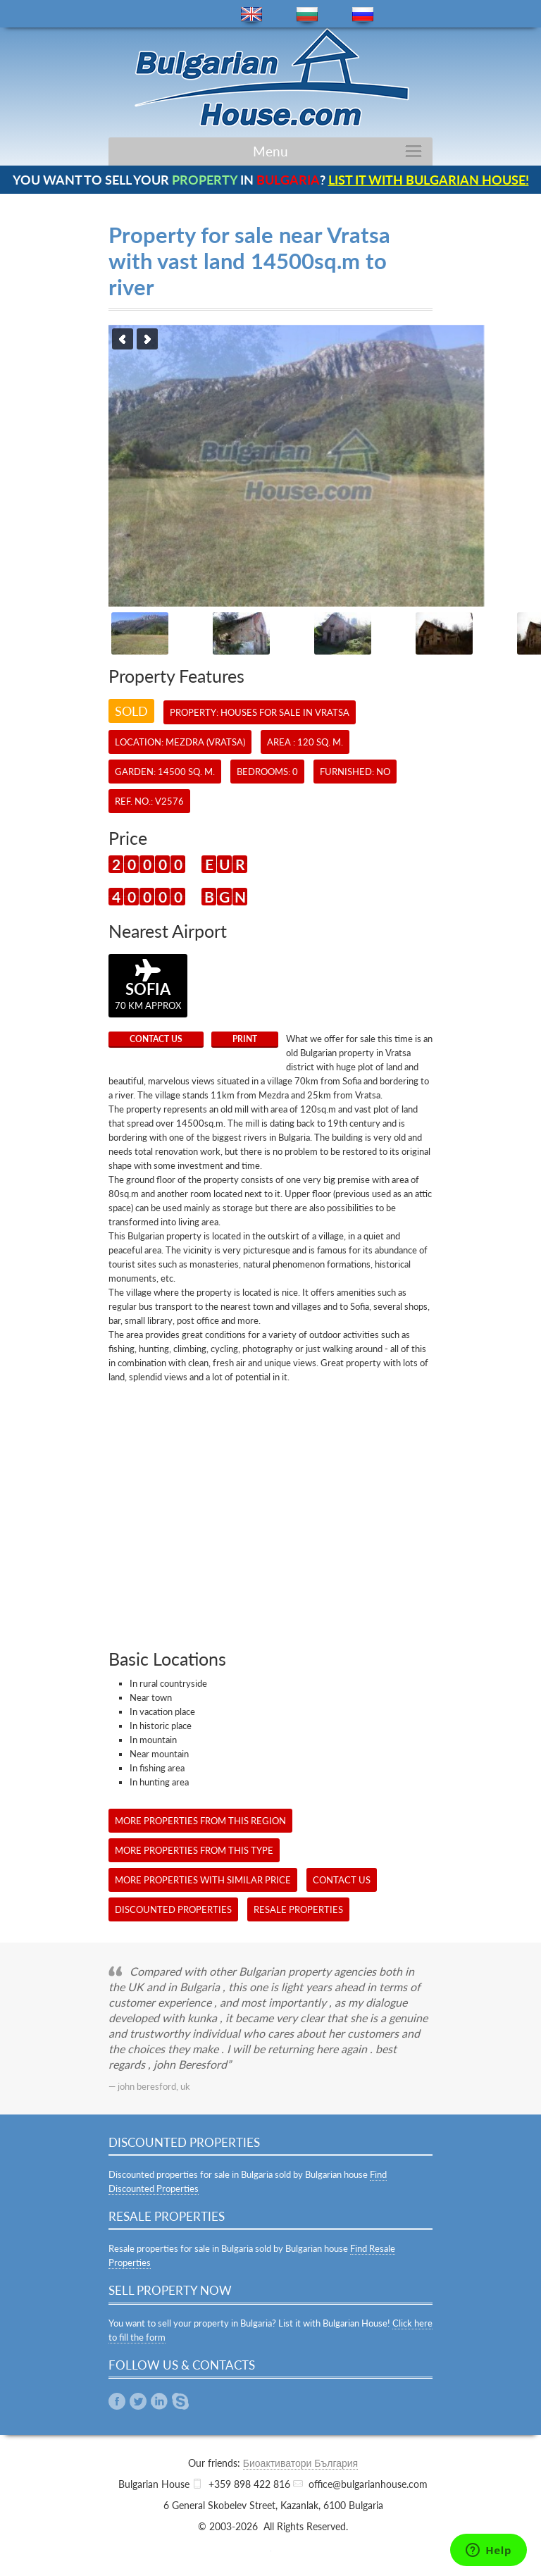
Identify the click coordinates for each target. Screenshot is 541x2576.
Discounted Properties (173, 1909)
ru (362, 14)
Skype (180, 2401)
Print (244, 1039)
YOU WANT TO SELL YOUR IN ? (271, 179)
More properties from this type (194, 1850)
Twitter (138, 2401)
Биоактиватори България (300, 2463)
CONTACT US (156, 1039)
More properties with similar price (203, 1879)
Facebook (116, 2401)
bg (307, 14)
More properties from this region (200, 1820)
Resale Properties (298, 1909)
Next (147, 338)
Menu (270, 151)
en (251, 14)
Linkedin (159, 2401)
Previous (122, 338)
